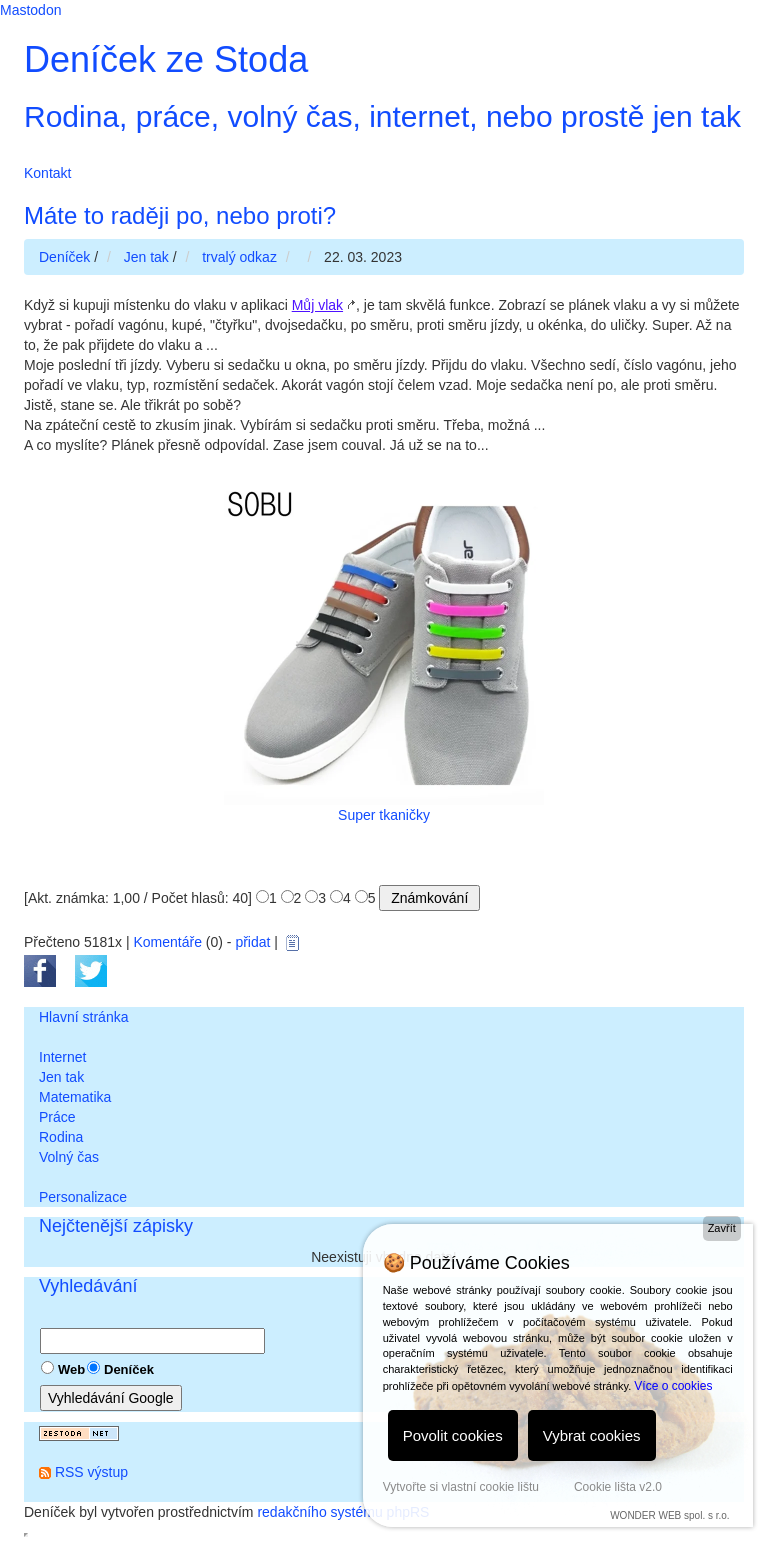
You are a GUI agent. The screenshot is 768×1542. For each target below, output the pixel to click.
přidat (252, 942)
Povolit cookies (453, 1435)
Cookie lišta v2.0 (618, 1487)
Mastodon (30, 10)
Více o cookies (673, 1386)
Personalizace (83, 1197)
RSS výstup (91, 1472)
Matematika (75, 1097)
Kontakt (47, 173)
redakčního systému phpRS (343, 1512)
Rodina (61, 1137)
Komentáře (167, 942)
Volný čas (69, 1157)
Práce (57, 1117)
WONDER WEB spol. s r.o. (669, 1515)
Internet (62, 1057)
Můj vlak (317, 305)
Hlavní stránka (83, 1017)
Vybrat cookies (592, 1435)
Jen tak (61, 1077)
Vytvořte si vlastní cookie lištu (461, 1487)
